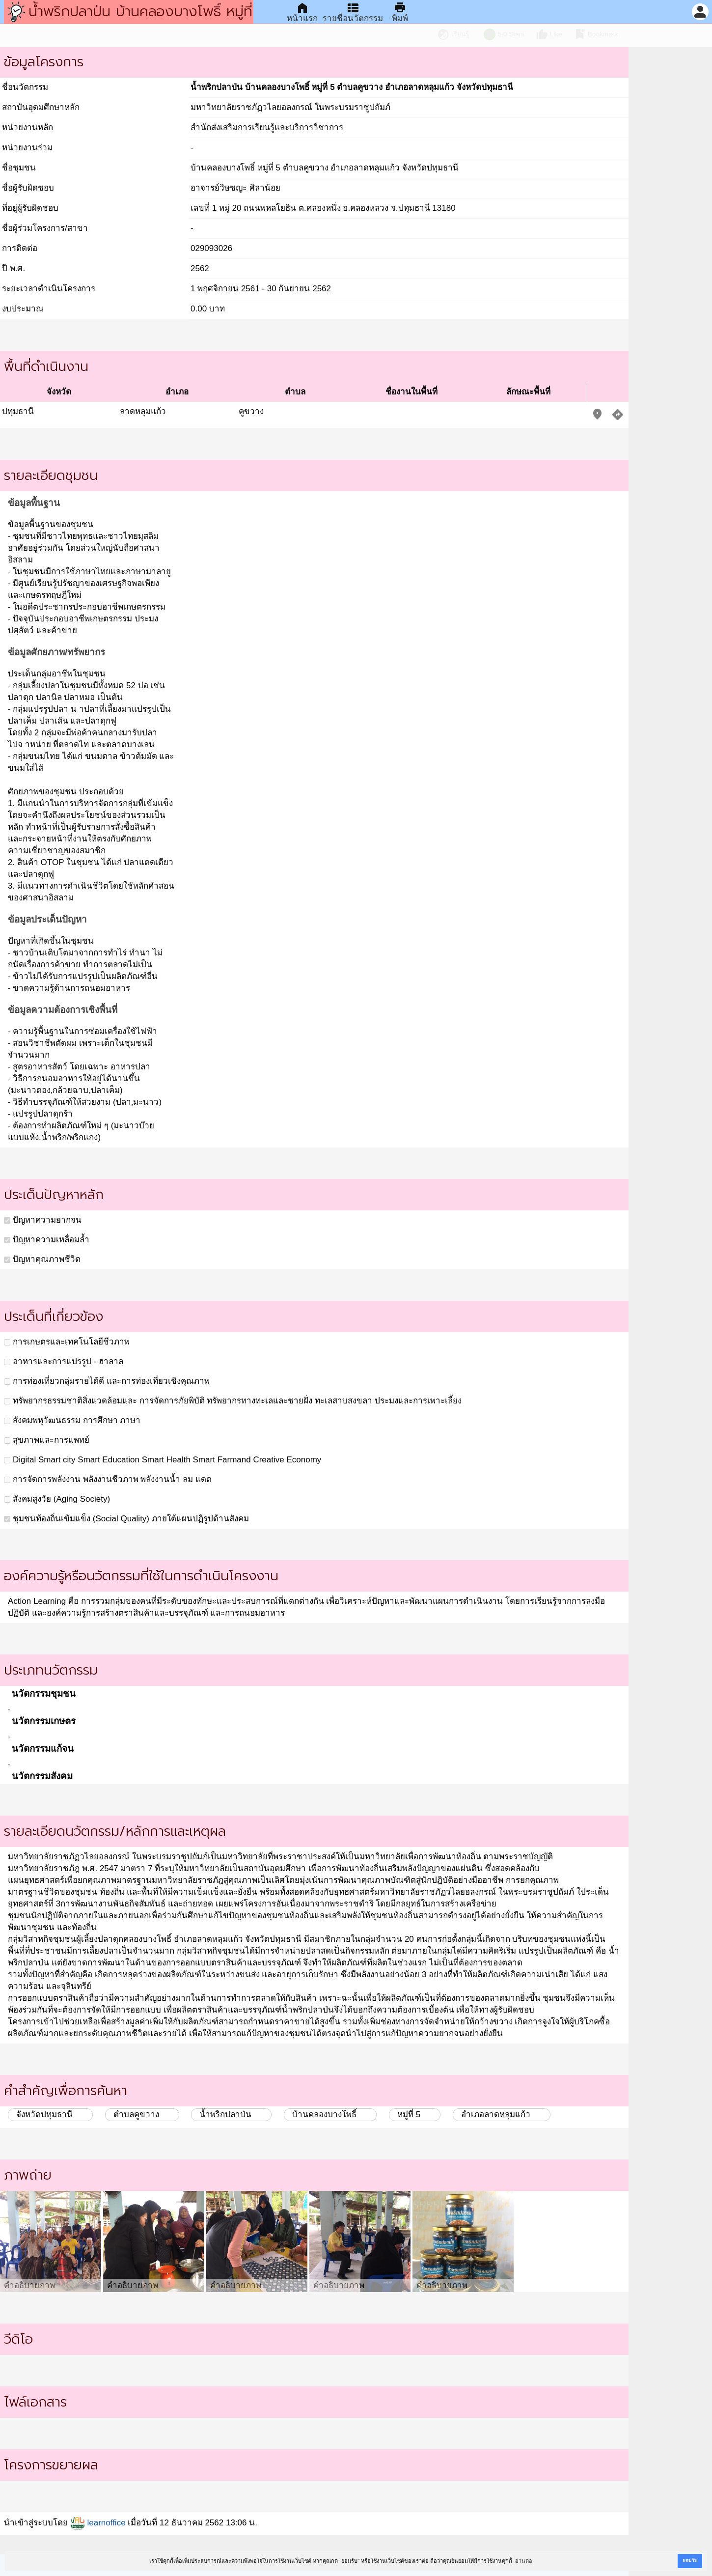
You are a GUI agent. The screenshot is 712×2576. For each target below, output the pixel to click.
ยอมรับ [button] (690, 2560)
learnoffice (98, 2522)
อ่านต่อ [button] (523, 2561)
